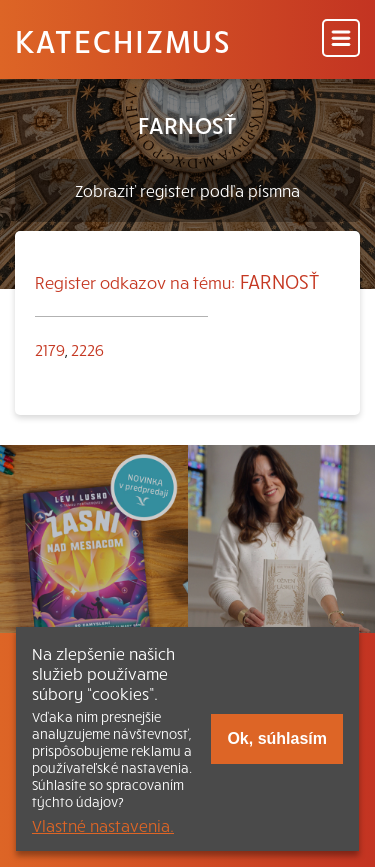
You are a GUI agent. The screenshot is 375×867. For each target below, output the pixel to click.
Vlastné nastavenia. (103, 825)
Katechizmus (123, 40)
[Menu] (341, 39)
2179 (50, 349)
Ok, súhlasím (277, 738)
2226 (87, 349)
